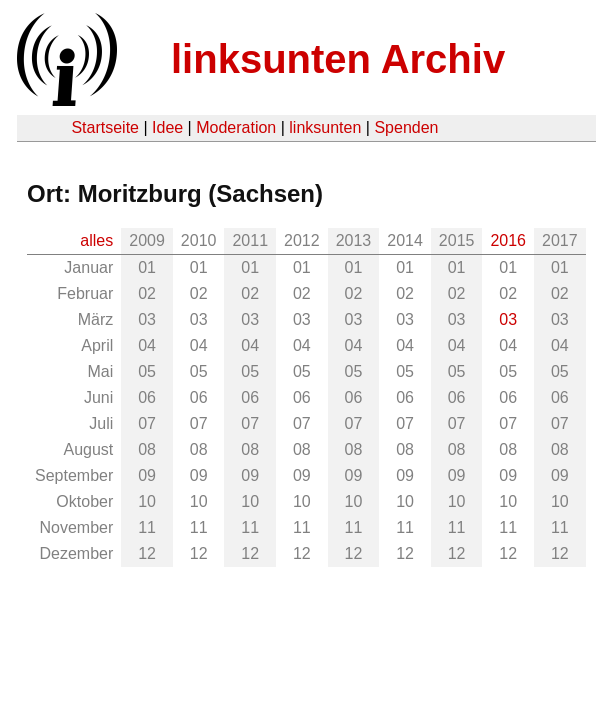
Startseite (105, 127)
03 (508, 319)
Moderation (236, 127)
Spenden (406, 127)
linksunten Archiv (338, 59)
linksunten (325, 127)
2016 (508, 240)
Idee (167, 127)
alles (96, 240)
